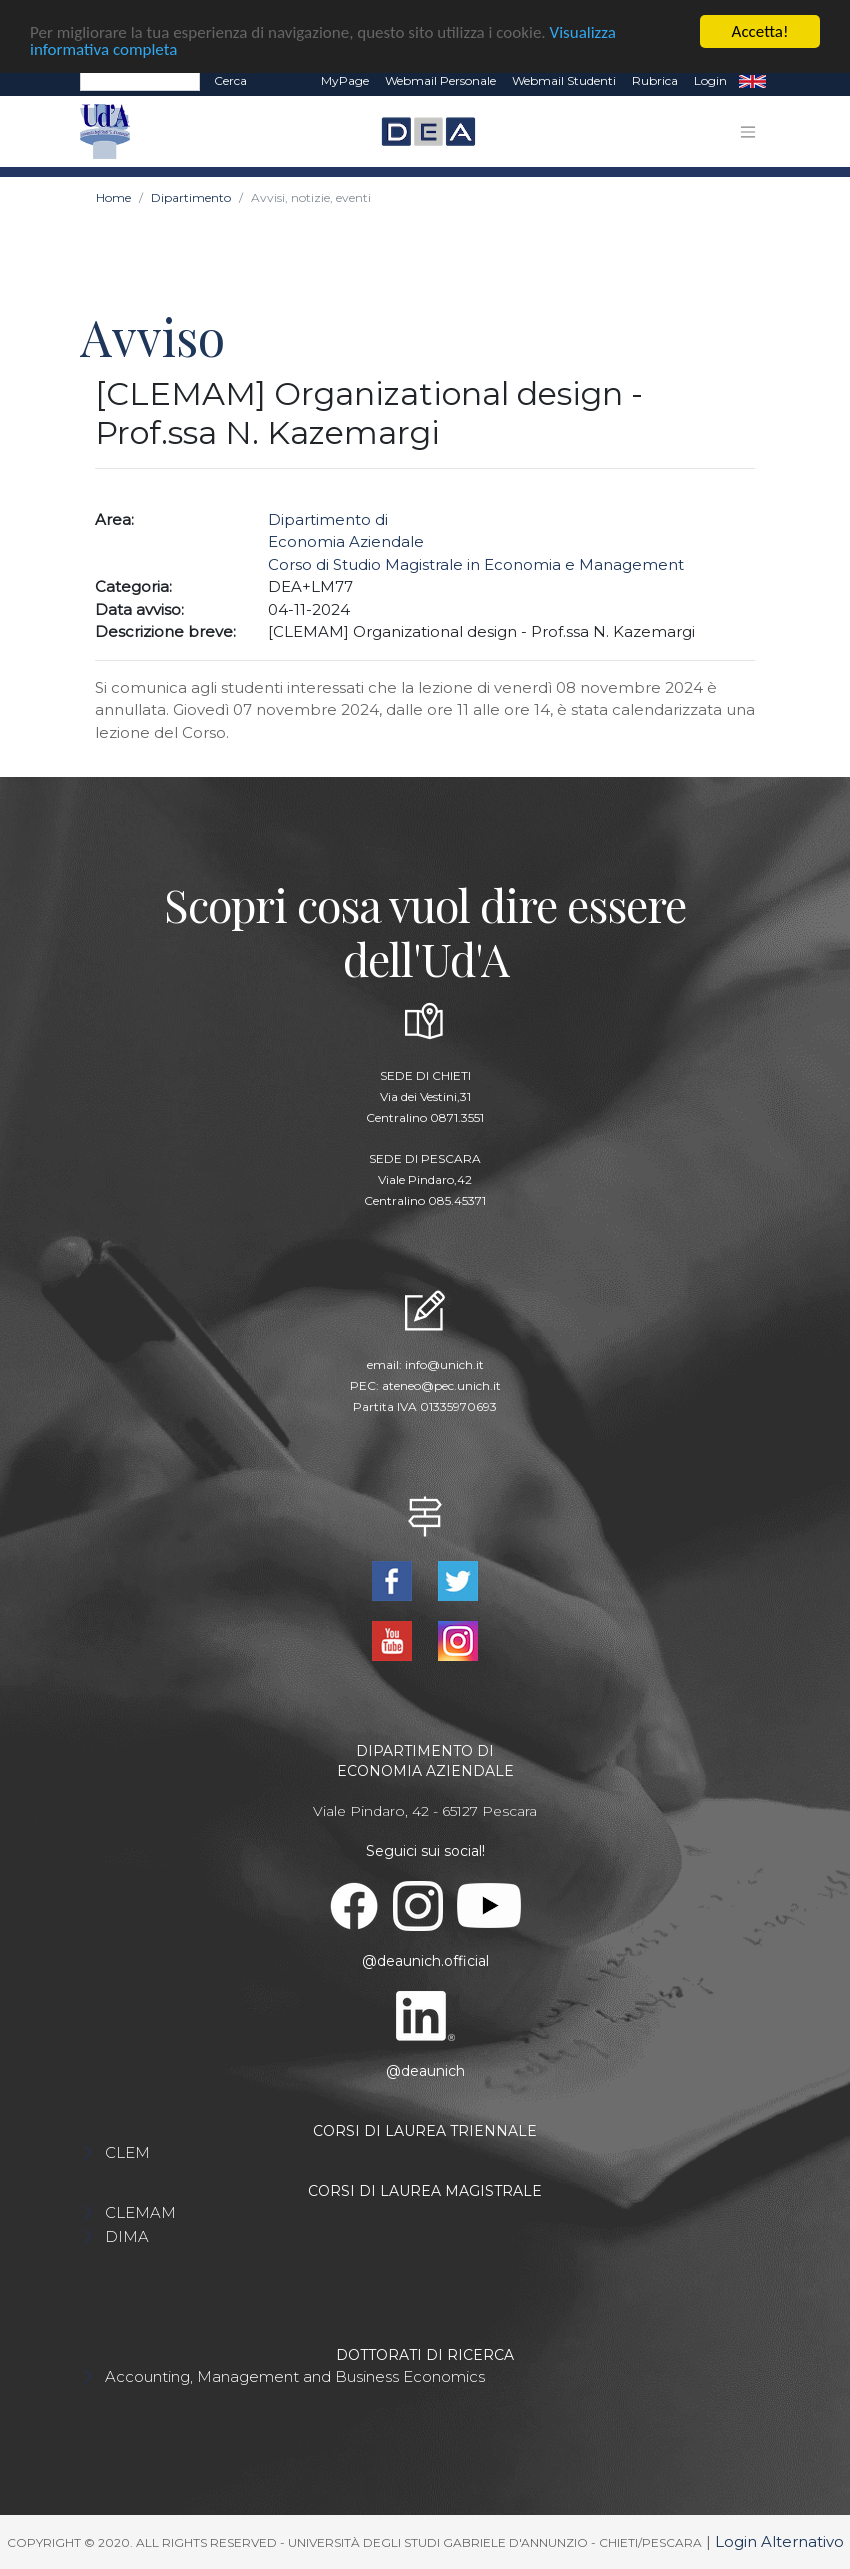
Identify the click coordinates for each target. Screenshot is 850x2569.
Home (113, 197)
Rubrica (655, 80)
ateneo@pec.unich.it (441, 1385)
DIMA (127, 2235)
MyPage (345, 80)
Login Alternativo (779, 2540)
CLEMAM (140, 2211)
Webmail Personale (440, 80)
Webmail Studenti (564, 80)
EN (752, 81)
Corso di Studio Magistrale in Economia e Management (476, 563)
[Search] (140, 81)
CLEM (127, 2151)
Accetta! (760, 31)
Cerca (230, 80)
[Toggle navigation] (748, 131)
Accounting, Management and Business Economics (295, 2375)
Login (710, 80)
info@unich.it (444, 1364)
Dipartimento (191, 197)
